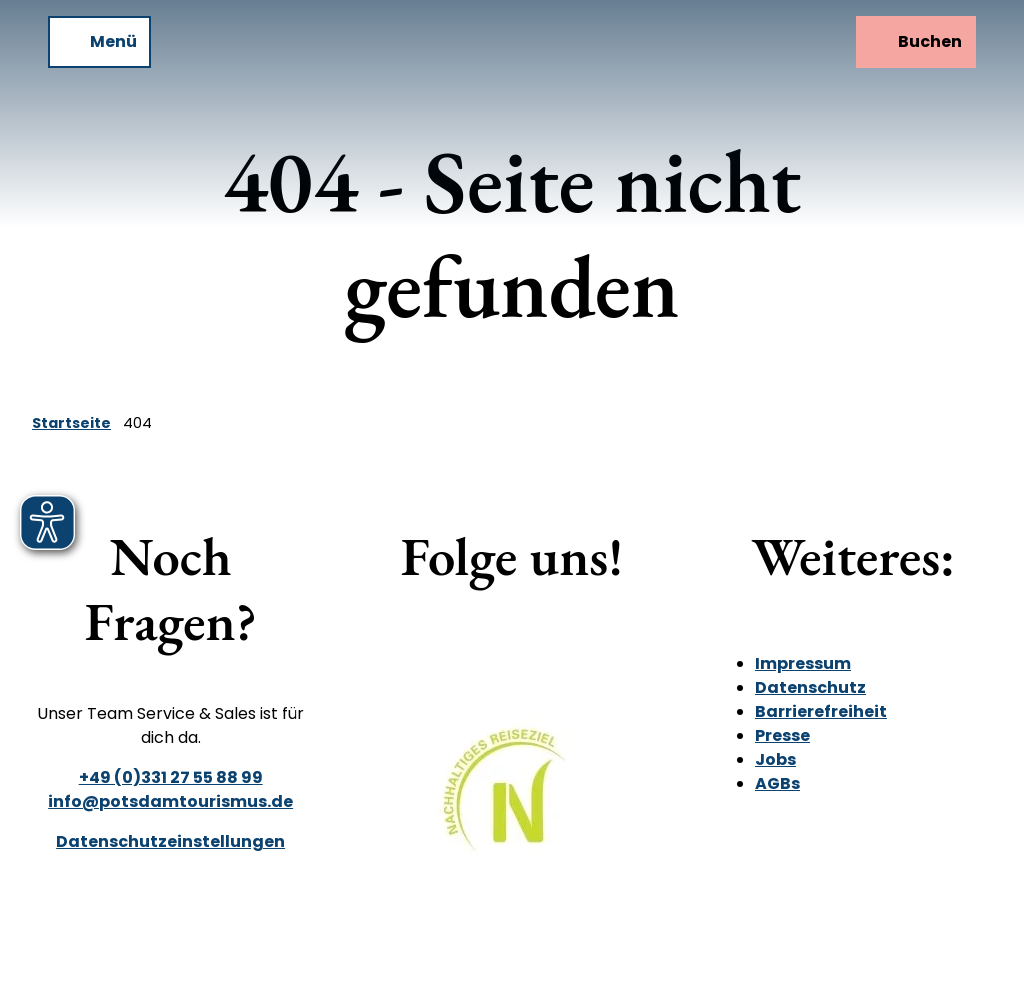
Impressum (803, 663)
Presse (782, 735)
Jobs (775, 759)
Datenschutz (810, 687)
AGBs (777, 783)
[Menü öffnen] (99, 42)
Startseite (71, 423)
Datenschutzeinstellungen (170, 841)
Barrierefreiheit (821, 711)
